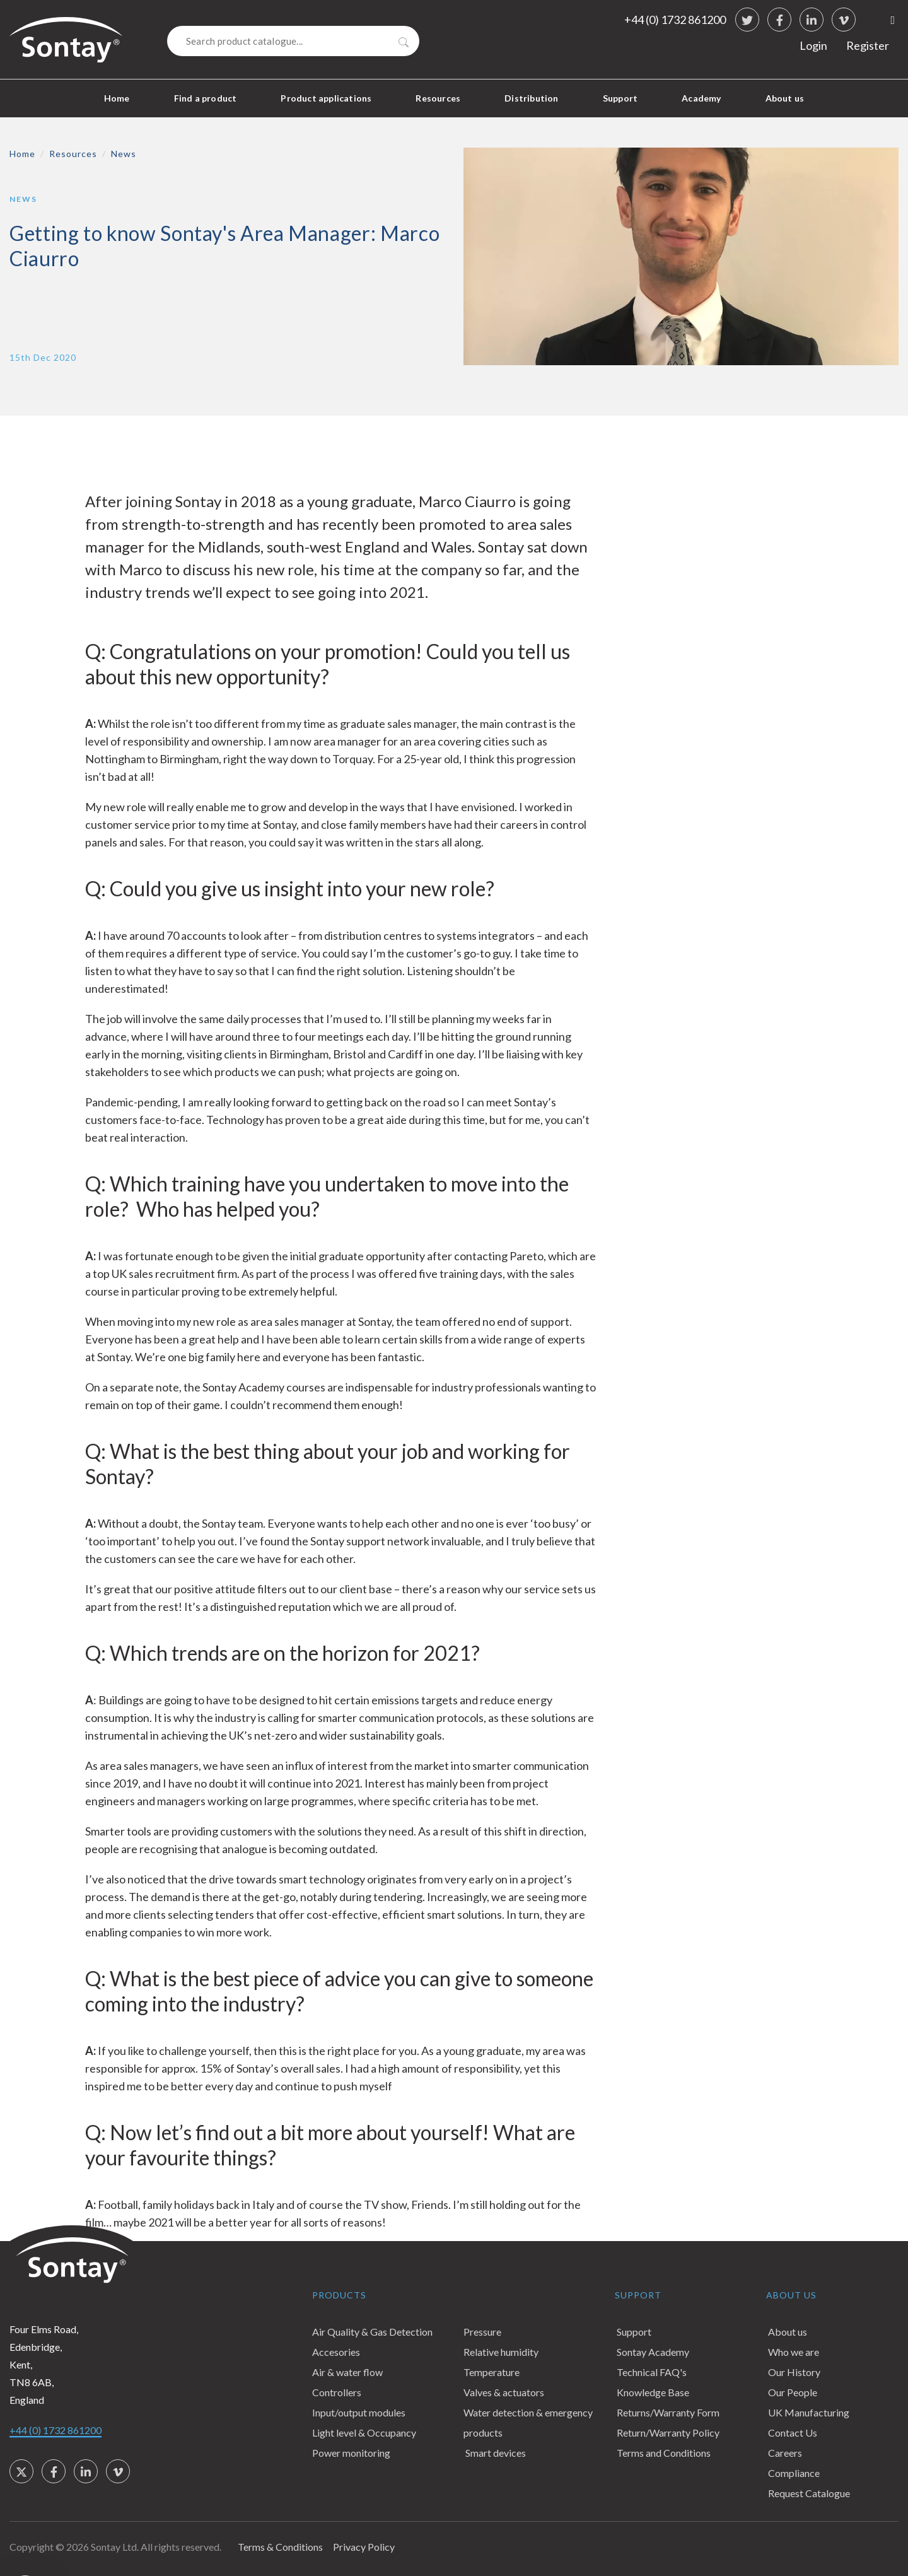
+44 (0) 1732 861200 (675, 19)
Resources (438, 98)
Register (867, 45)
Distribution (531, 98)
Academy (701, 98)
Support (620, 98)
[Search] (293, 41)
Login (813, 45)
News (123, 153)
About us (785, 98)
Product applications (326, 98)
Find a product (205, 98)
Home (117, 98)
